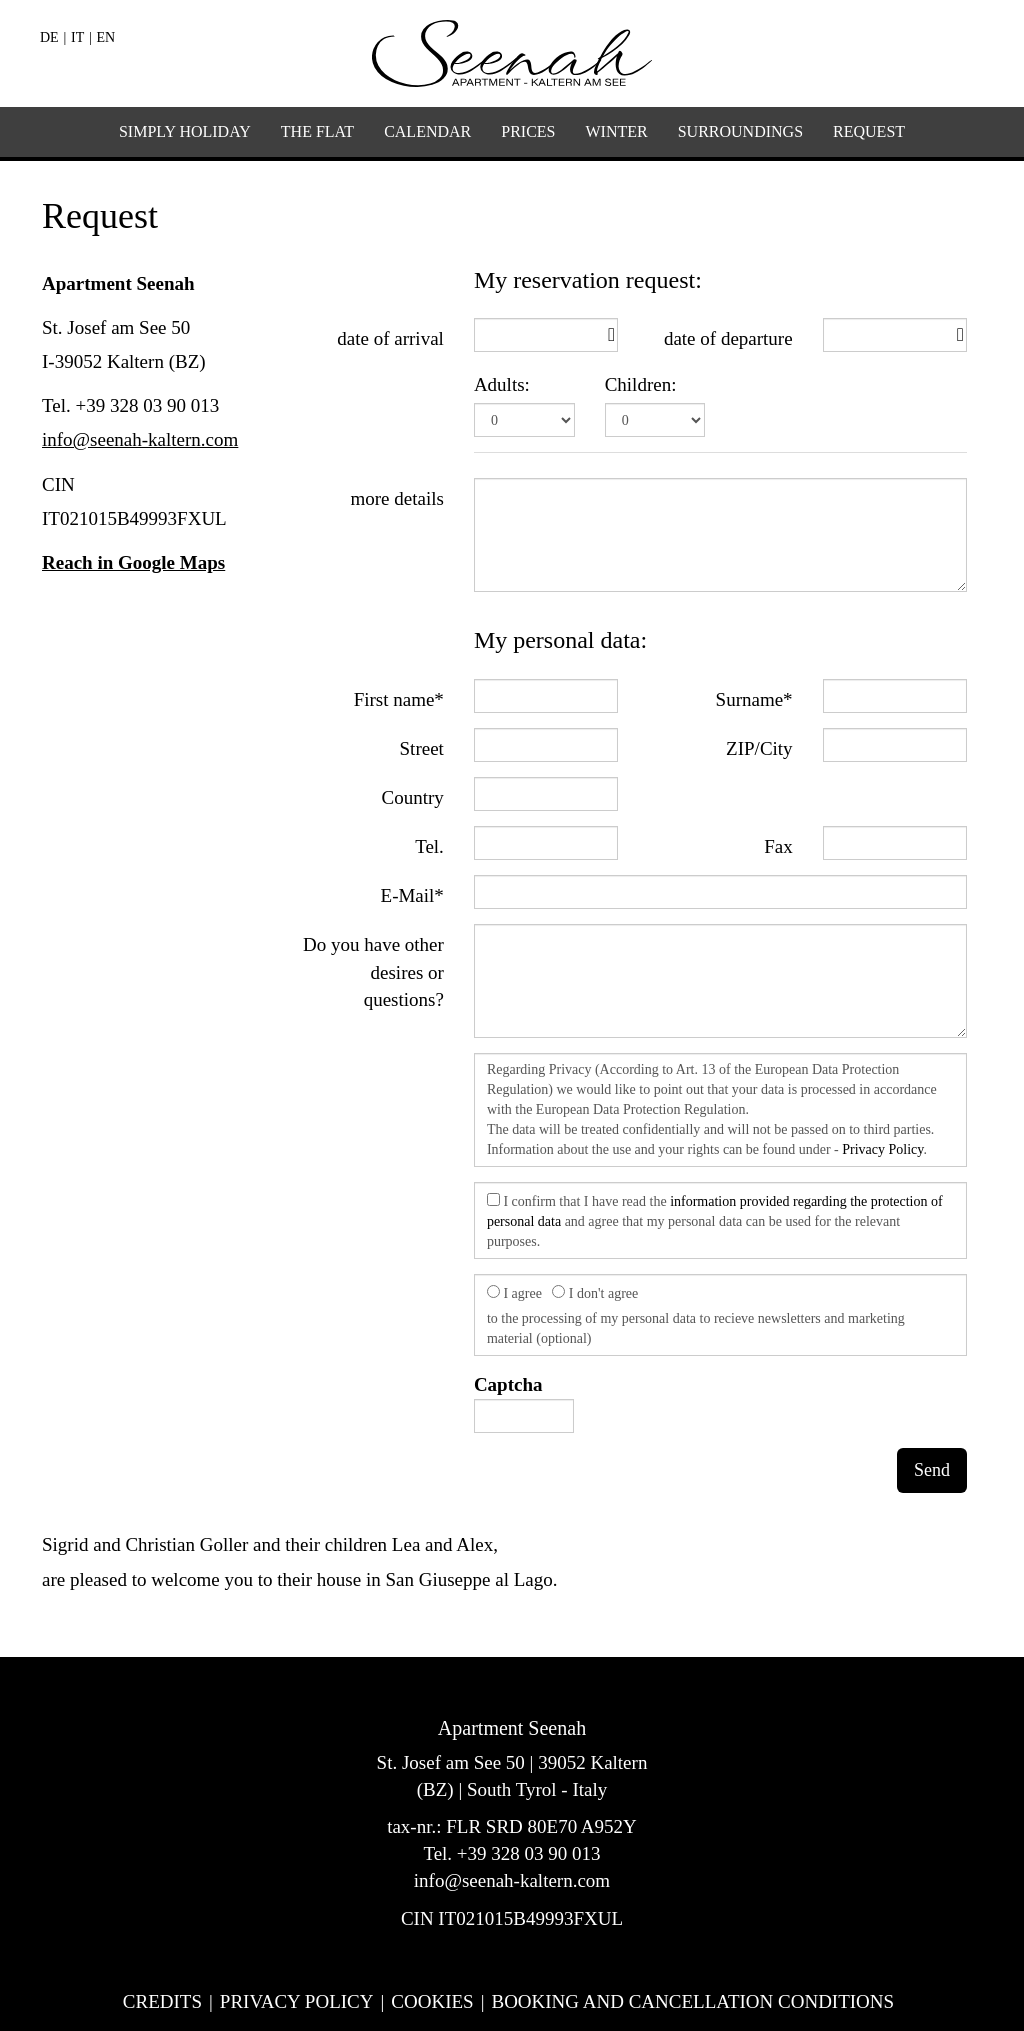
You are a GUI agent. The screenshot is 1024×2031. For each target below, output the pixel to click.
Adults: (502, 384)
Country (413, 797)
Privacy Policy (882, 1149)
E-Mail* (412, 895)
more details (396, 498)
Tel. (429, 846)
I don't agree (595, 1293)
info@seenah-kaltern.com (140, 439)
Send (932, 1470)
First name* (399, 699)
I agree (514, 1293)
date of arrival (390, 338)
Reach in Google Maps (133, 562)
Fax (778, 846)
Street (422, 748)
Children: (641, 384)
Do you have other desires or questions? (373, 971)
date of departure (728, 338)
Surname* (754, 699)
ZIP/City (759, 748)
